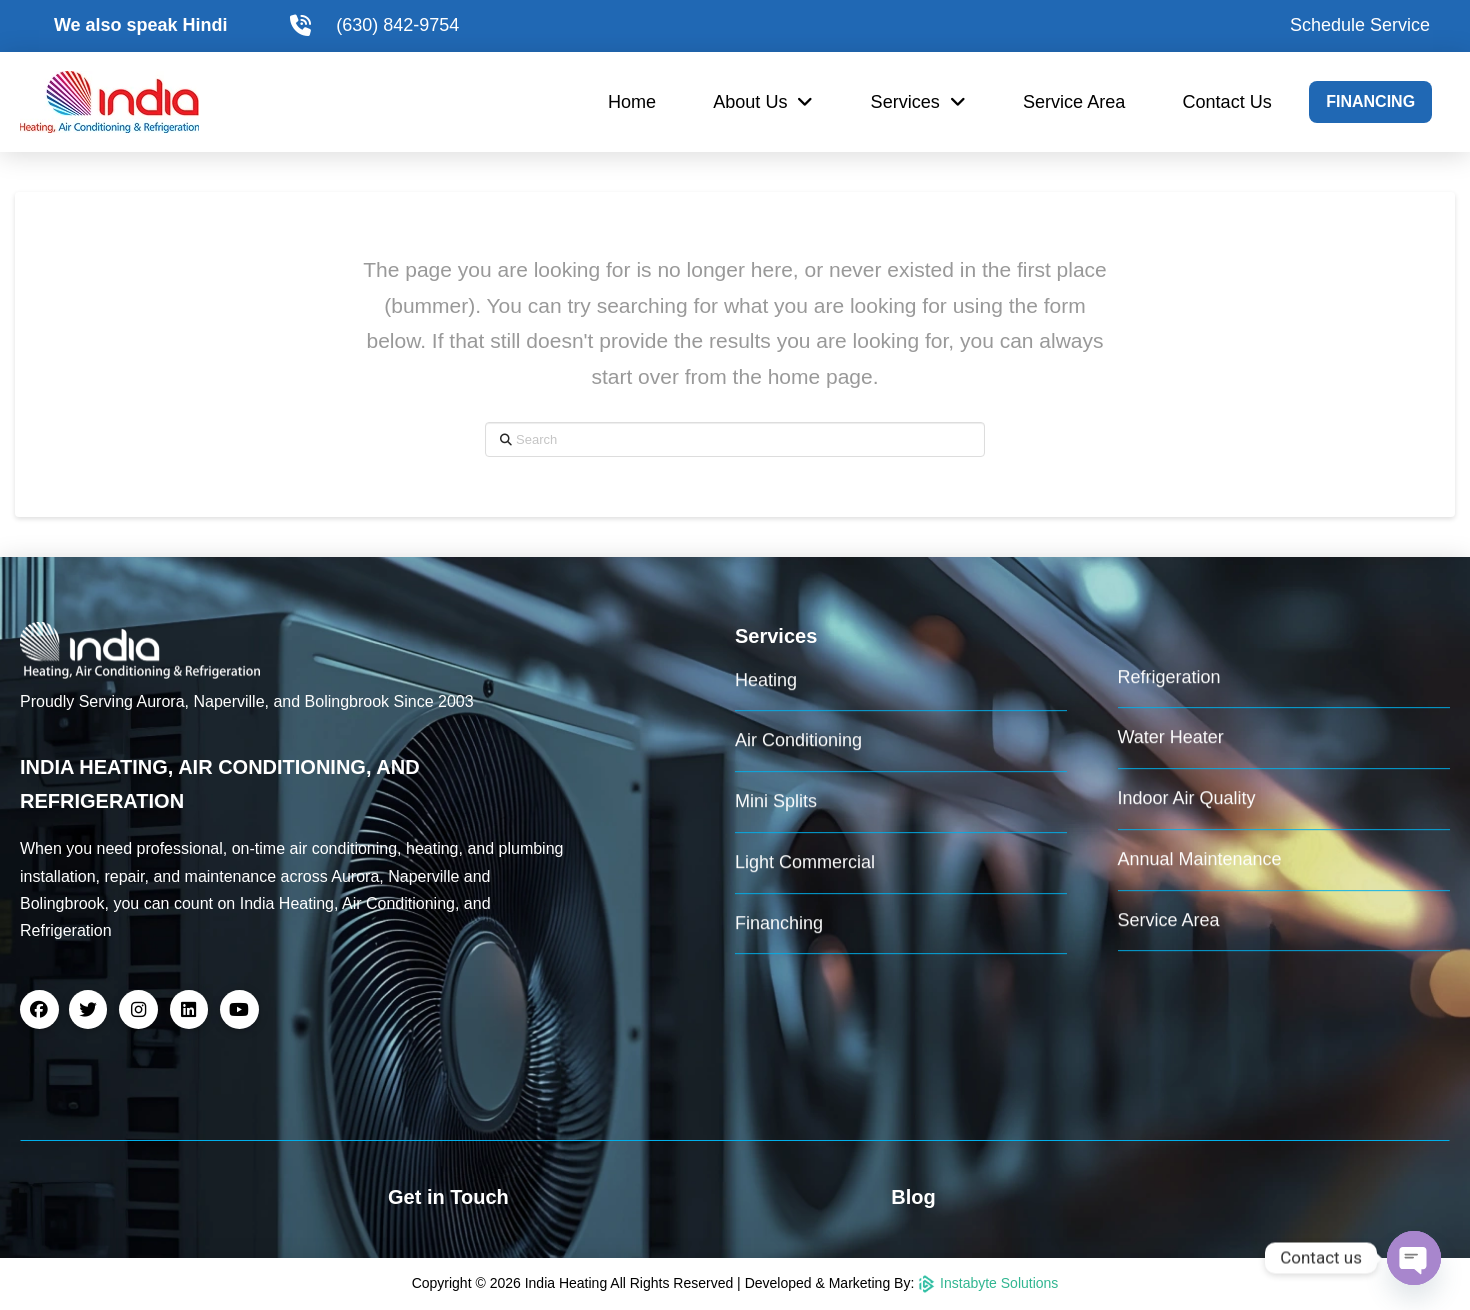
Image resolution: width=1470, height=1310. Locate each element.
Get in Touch (448, 1197)
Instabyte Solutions (988, 1283)
